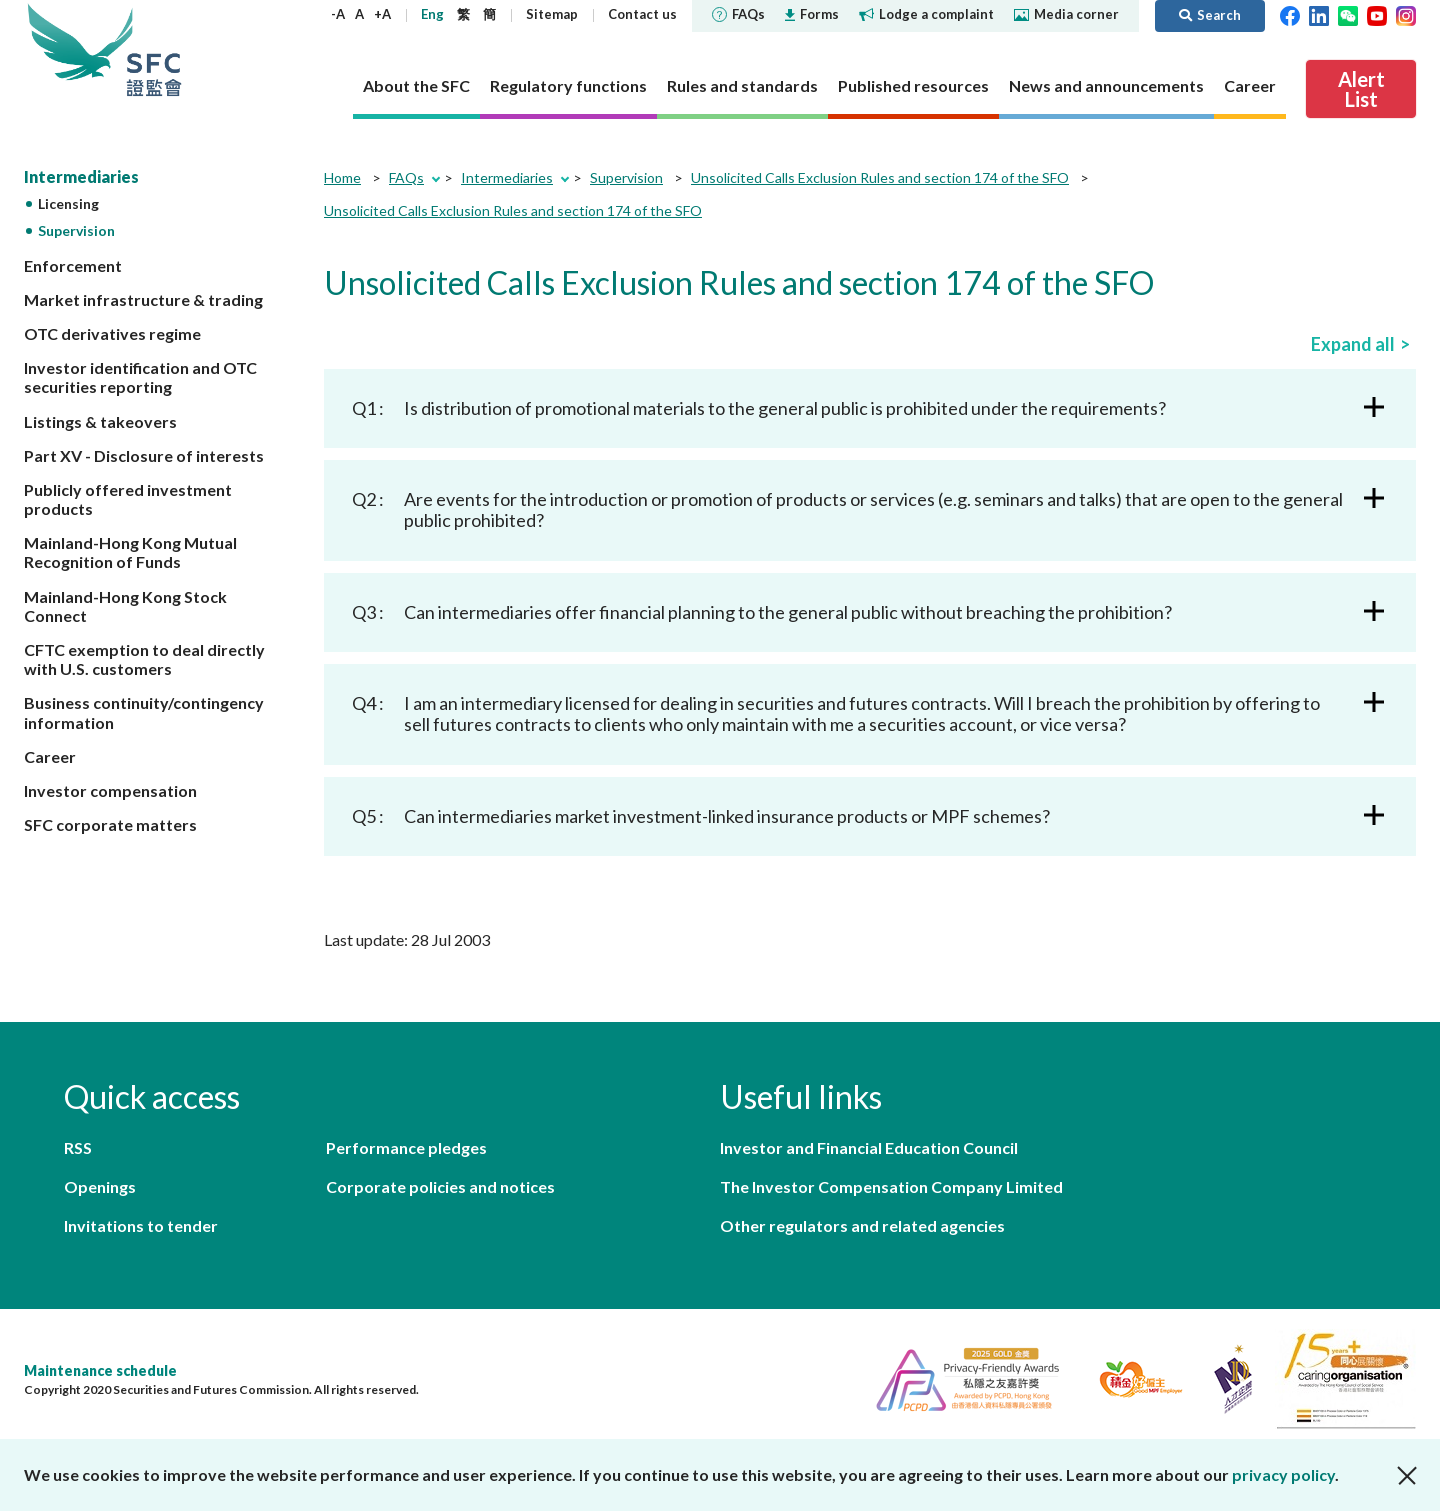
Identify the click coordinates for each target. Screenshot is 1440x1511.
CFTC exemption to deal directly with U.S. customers (144, 659)
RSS (78, 1147)
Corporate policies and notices (440, 1186)
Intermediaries (81, 176)
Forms (812, 14)
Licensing (68, 203)
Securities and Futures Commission (154, 49)
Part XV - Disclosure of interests (144, 455)
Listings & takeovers (100, 421)
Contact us (642, 14)
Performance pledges (406, 1147)
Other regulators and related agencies (862, 1225)
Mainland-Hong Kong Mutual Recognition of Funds (130, 552)
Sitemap (552, 14)
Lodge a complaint (926, 14)
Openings (100, 1186)
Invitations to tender (141, 1225)
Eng (432, 14)
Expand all (1353, 344)
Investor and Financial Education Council (869, 1147)
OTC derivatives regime (112, 333)
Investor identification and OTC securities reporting (140, 377)
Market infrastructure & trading (143, 299)
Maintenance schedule (100, 1370)
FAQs (738, 14)
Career (50, 756)
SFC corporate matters (110, 824)
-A (338, 14)
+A (382, 14)
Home (342, 177)
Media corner (1066, 14)
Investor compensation (110, 790)
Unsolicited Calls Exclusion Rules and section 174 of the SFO (880, 177)
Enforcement (73, 265)
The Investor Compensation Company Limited (891, 1186)
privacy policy (1283, 1474)
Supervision (76, 230)
